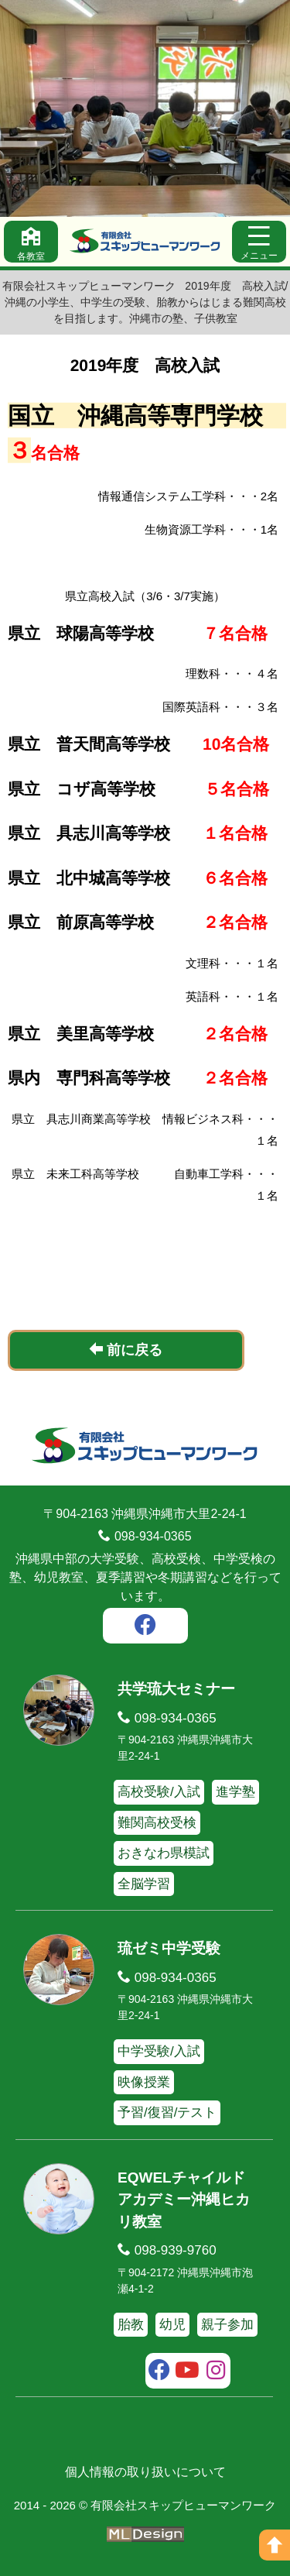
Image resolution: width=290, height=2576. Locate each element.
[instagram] (216, 2372)
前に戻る (125, 1349)
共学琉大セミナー (176, 1689)
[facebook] (145, 1627)
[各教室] (31, 242)
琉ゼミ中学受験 (169, 1948)
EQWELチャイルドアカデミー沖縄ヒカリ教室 (184, 2199)
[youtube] (187, 2372)
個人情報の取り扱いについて (145, 2471)
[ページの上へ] (274, 2545)
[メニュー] (259, 242)
